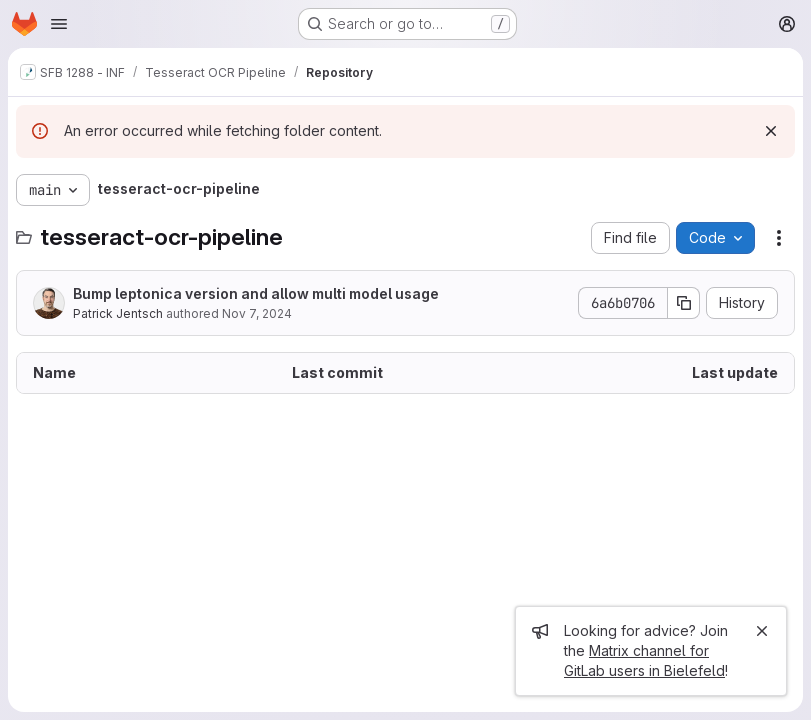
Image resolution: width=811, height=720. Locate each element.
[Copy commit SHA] (684, 303)
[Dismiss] (771, 131)
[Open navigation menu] (59, 24)
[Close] (762, 631)
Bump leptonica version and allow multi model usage (256, 293)
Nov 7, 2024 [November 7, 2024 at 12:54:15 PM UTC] (257, 313)
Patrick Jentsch (118, 313)
